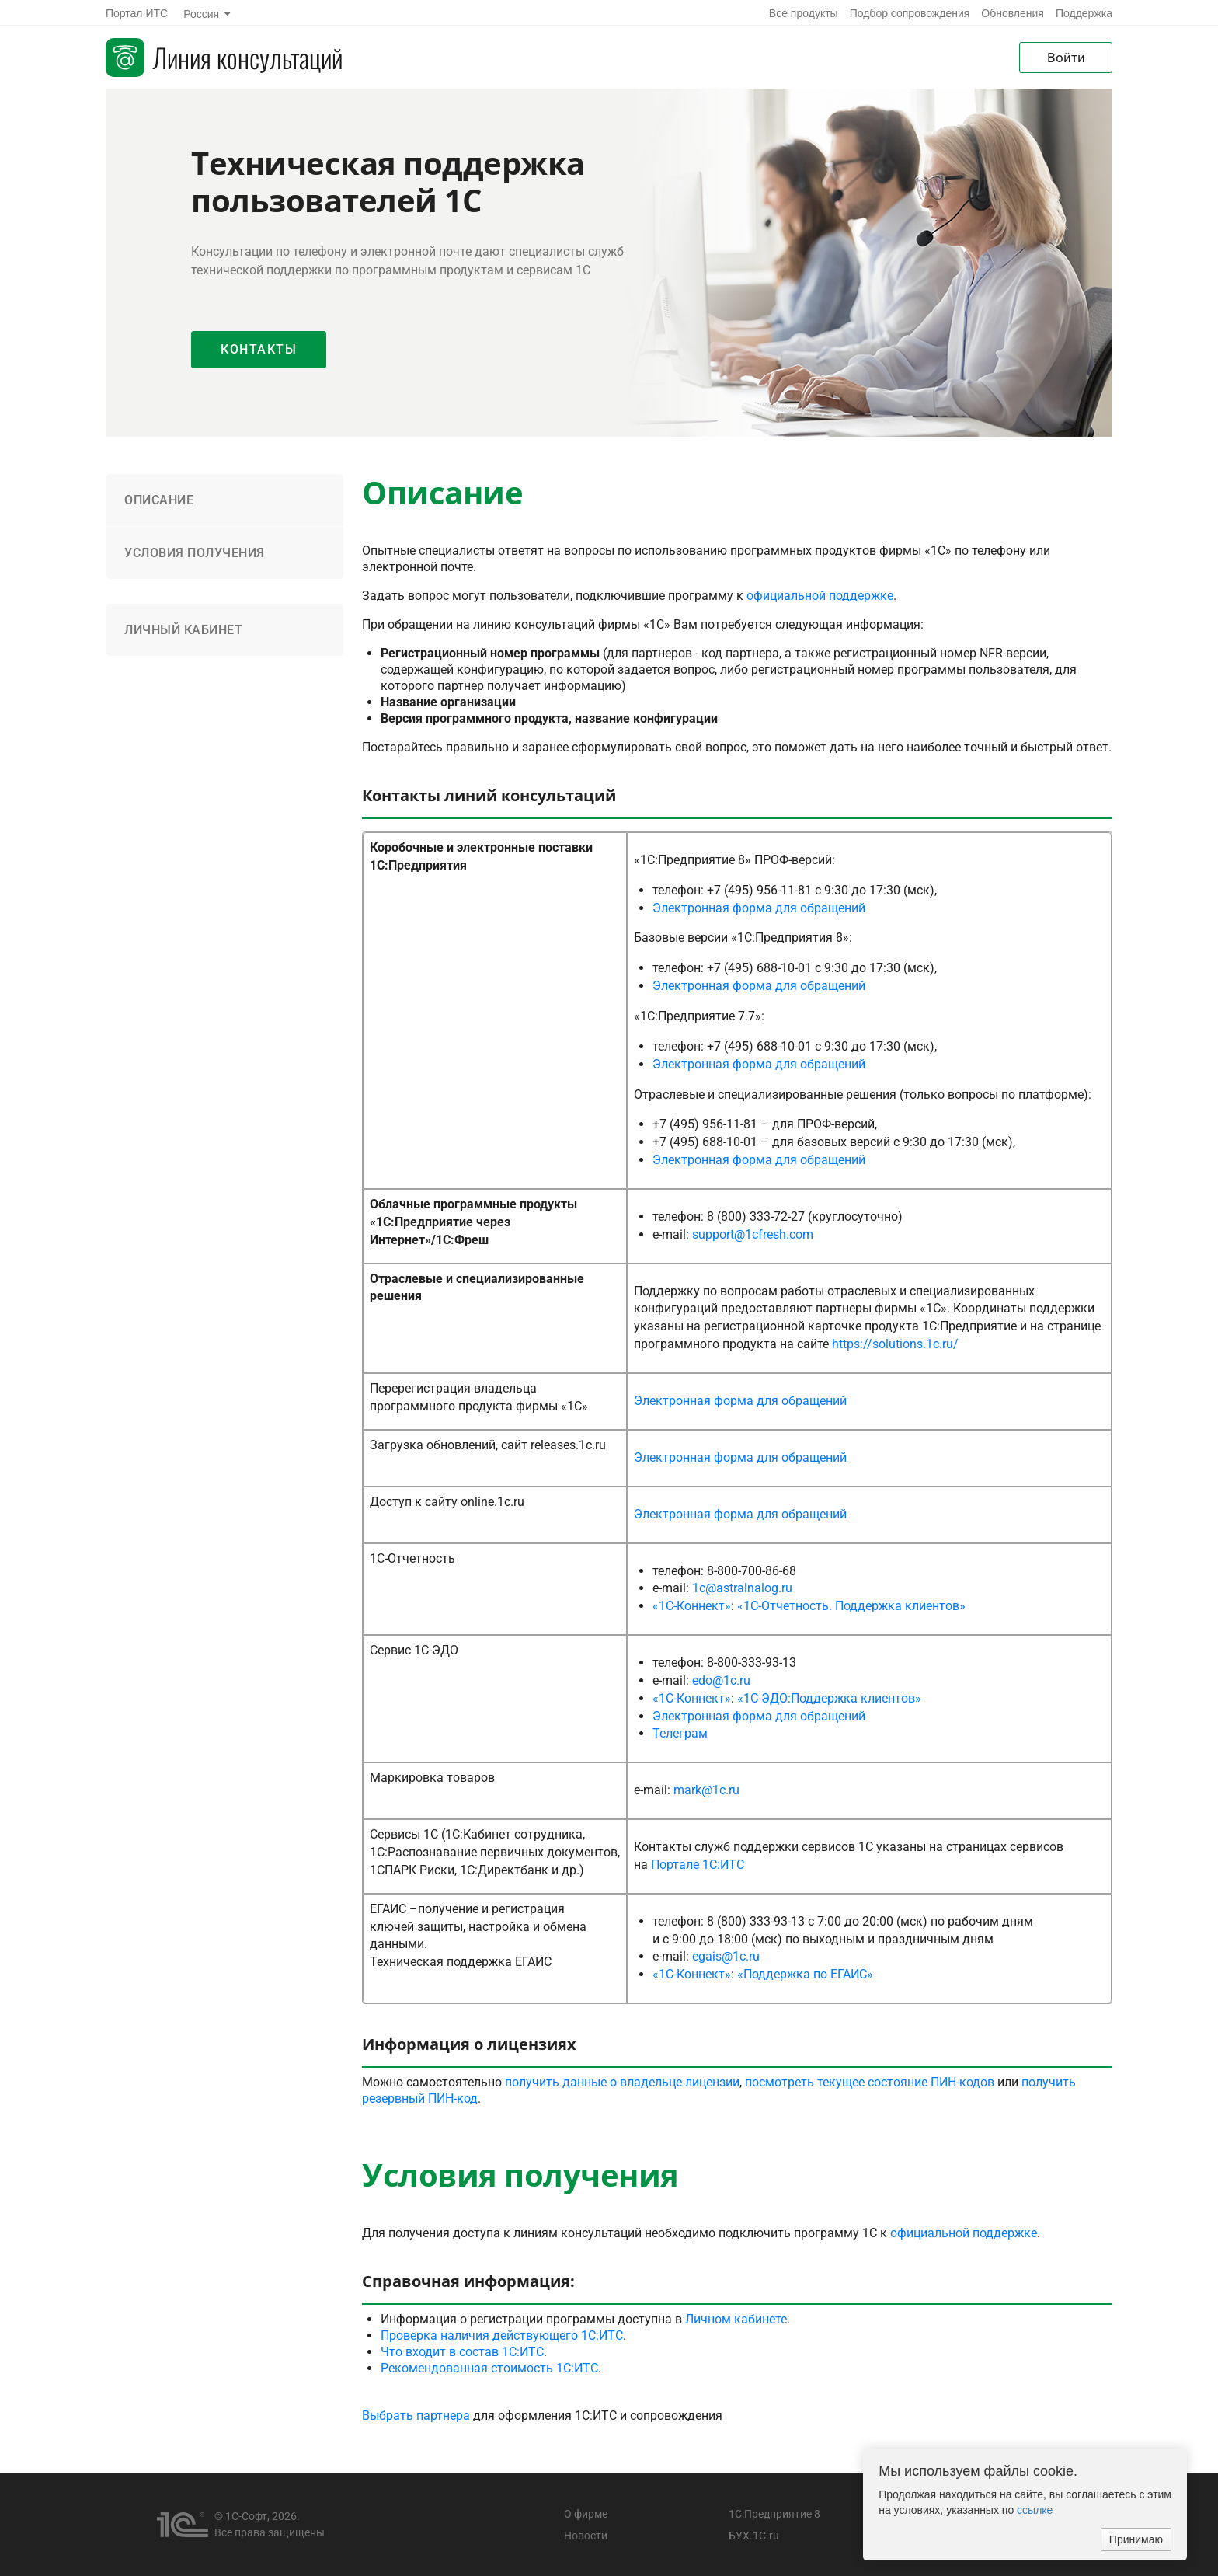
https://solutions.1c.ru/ (895, 1344)
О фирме (585, 2514)
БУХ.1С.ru (754, 2535)
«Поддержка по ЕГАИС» (805, 1974)
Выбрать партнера (416, 2415)
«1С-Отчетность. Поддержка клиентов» (851, 1605)
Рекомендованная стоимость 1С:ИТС (489, 2368)
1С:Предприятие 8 (774, 2514)
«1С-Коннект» (691, 1605)
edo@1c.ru (721, 1680)
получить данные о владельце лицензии (622, 2082)
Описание (158, 500)
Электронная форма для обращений (758, 908)
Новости (585, 2535)
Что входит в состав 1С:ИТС (462, 2351)
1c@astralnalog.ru (742, 1588)
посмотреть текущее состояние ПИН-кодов (869, 2082)
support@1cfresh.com (752, 1234)
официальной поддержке (819, 595)
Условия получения (194, 553)
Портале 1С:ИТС (697, 1864)
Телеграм (680, 1733)
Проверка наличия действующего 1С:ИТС (502, 2335)
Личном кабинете (736, 2319)
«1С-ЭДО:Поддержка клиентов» (829, 1698)
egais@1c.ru (726, 1956)
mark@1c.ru (706, 1790)
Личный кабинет (183, 629)
